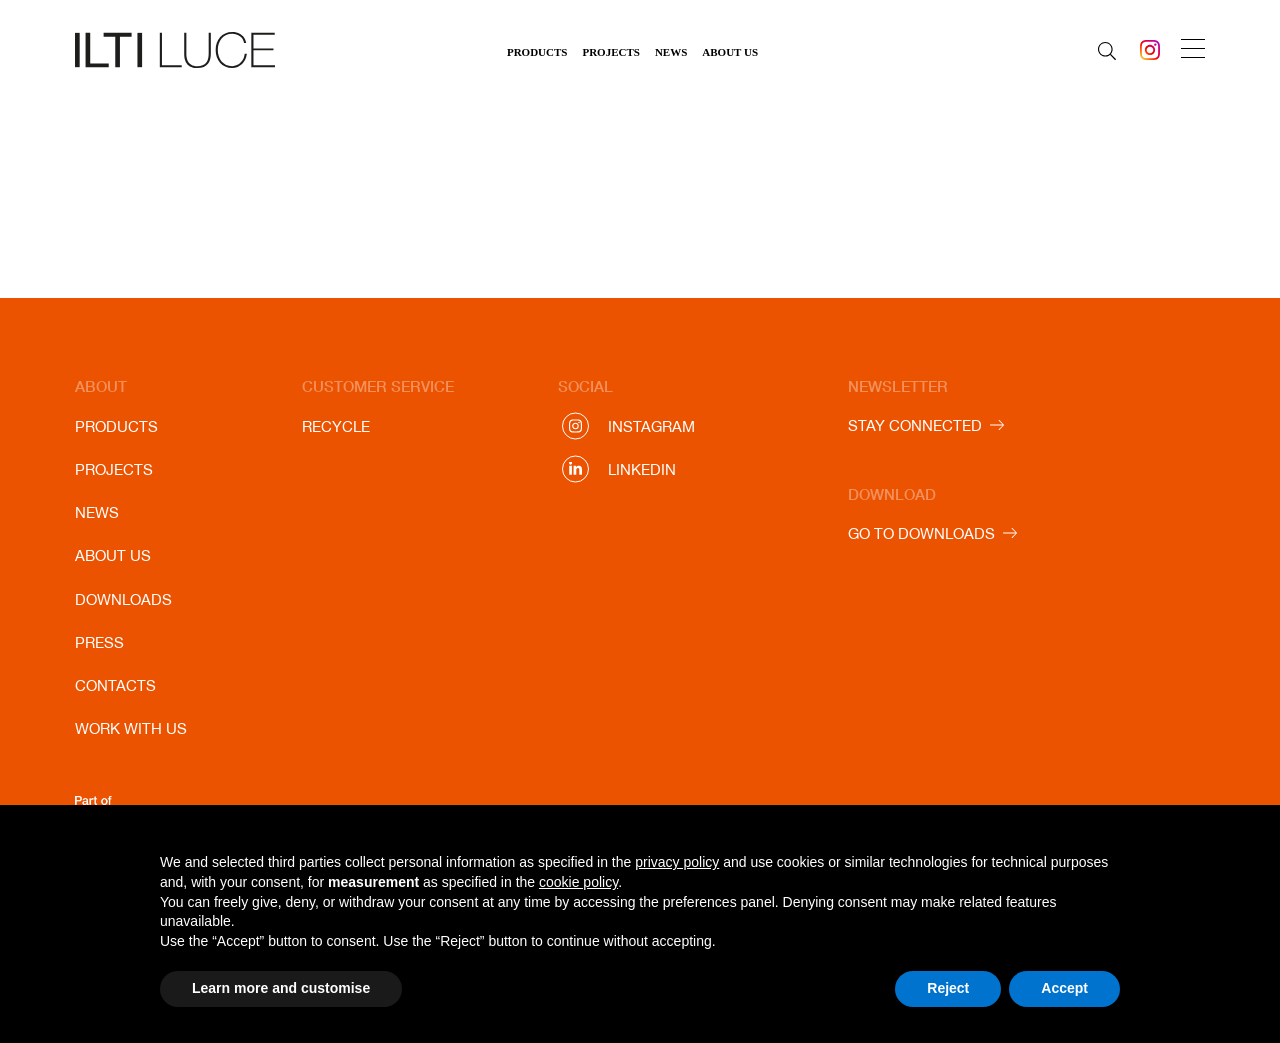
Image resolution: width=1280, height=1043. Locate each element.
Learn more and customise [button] (281, 988)
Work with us (131, 728)
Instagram (651, 426)
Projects (610, 52)
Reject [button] (948, 988)
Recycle (336, 426)
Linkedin (642, 469)
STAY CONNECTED (915, 425)
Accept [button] (1064, 988)
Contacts (115, 685)
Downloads (123, 599)
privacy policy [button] (677, 862)
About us (730, 52)
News (671, 52)
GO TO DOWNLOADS (921, 533)
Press (99, 642)
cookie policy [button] (578, 882)
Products (537, 52)
